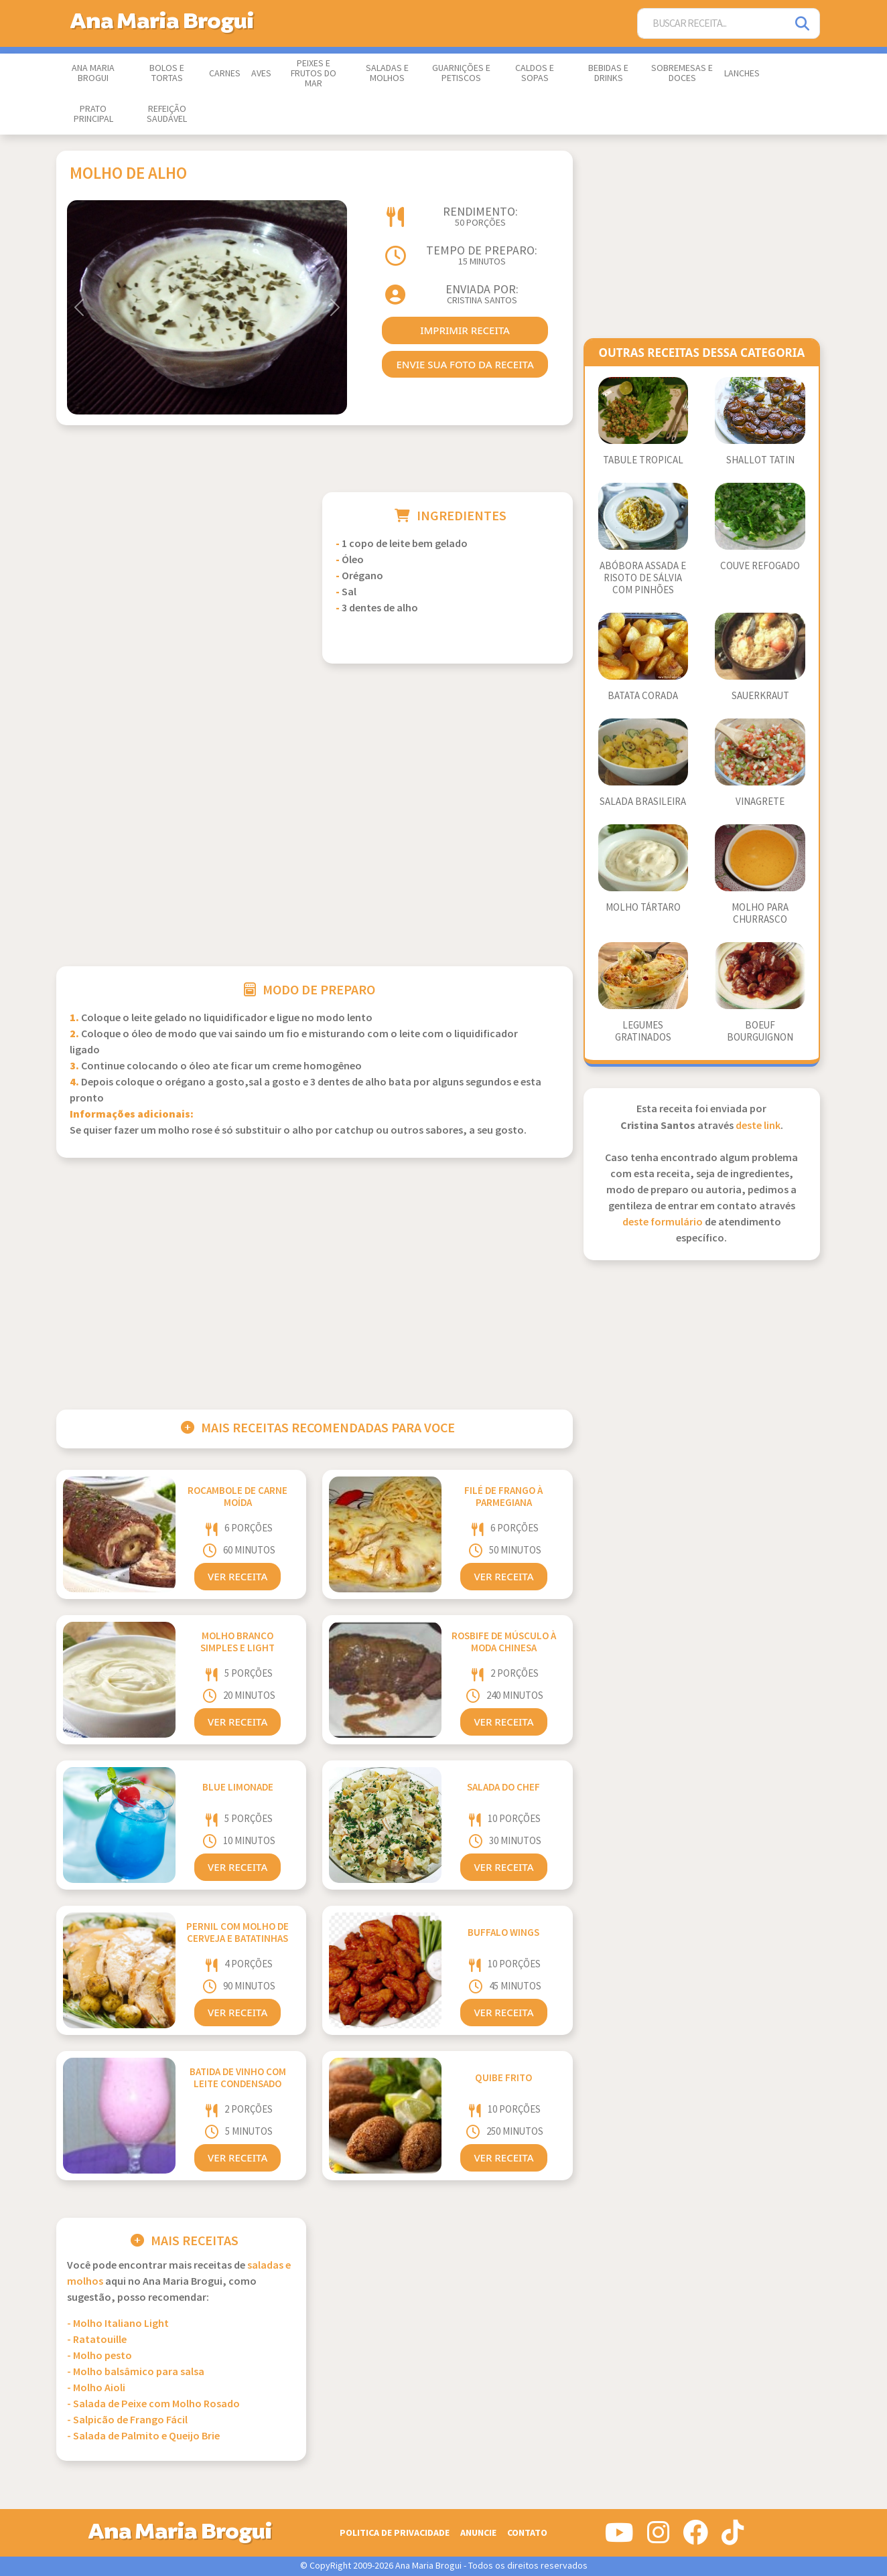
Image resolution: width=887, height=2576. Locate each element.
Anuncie (478, 2532)
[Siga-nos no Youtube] (619, 2537)
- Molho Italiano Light (118, 2324)
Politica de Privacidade (395, 2532)
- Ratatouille (97, 2340)
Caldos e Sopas (534, 73)
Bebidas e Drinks (608, 73)
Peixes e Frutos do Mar (313, 74)
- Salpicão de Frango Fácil (127, 2420)
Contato (527, 2532)
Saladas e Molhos (387, 73)
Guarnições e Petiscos (461, 73)
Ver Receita (237, 1576)
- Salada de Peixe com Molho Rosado (153, 2404)
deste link (758, 1126)
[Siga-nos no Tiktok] (733, 2537)
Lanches (742, 74)
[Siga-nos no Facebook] (695, 2537)
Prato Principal (93, 114)
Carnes (225, 74)
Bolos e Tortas (166, 73)
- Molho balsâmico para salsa (135, 2372)
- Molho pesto (99, 2356)
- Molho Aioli (96, 2388)
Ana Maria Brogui (93, 73)
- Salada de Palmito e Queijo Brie (143, 2436)
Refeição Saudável (167, 114)
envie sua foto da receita (464, 364)
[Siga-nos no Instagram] (658, 2537)
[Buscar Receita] (712, 24)
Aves (261, 74)
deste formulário (662, 1222)
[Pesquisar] (803, 24)
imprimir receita (465, 330)
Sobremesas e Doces (682, 73)
